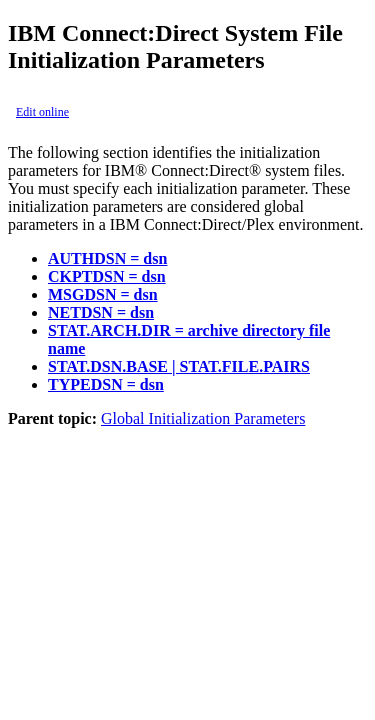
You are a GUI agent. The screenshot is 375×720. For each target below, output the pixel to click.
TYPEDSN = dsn (106, 384)
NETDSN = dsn (101, 312)
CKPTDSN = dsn (107, 276)
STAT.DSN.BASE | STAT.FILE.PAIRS (179, 366)
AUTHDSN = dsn (107, 258)
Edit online (42, 112)
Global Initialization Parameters (203, 418)
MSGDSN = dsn (103, 294)
